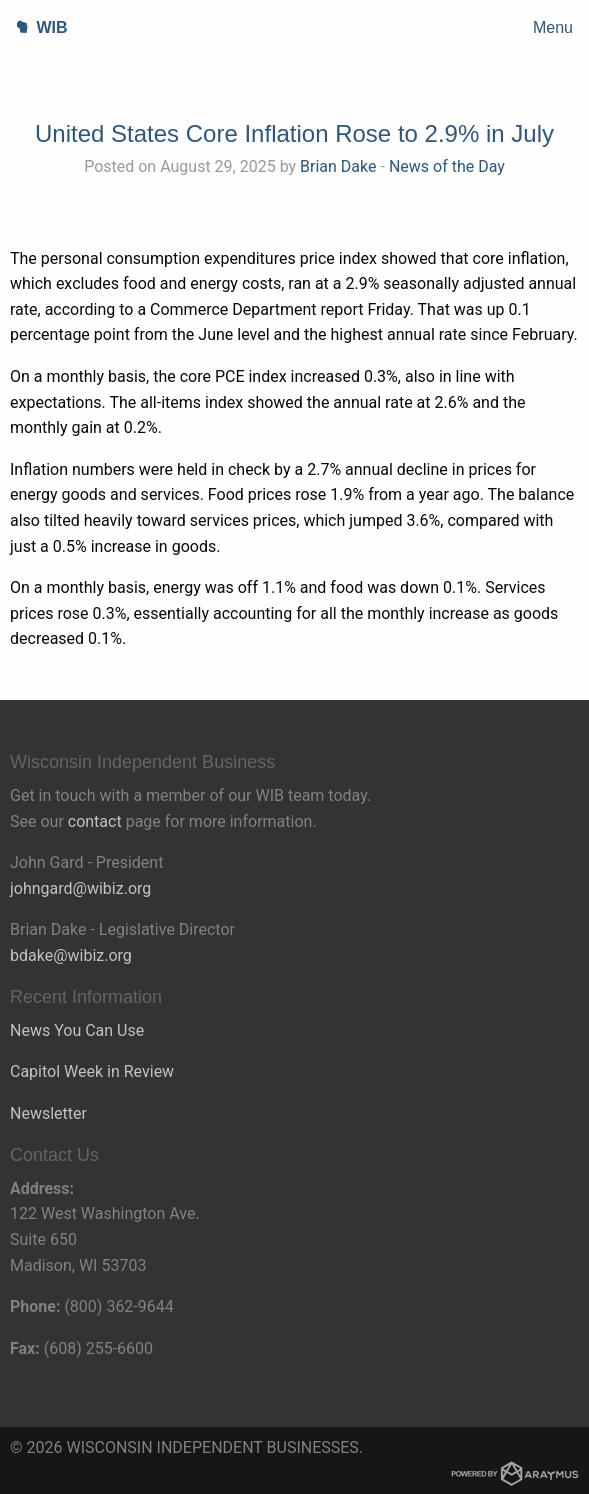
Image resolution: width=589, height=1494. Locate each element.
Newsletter (48, 1113)
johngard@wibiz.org (80, 888)
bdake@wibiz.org (71, 955)
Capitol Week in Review (92, 1071)
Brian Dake (338, 166)
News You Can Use (77, 1030)
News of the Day (447, 166)
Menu (553, 27)
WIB (34, 27)
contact (95, 821)
